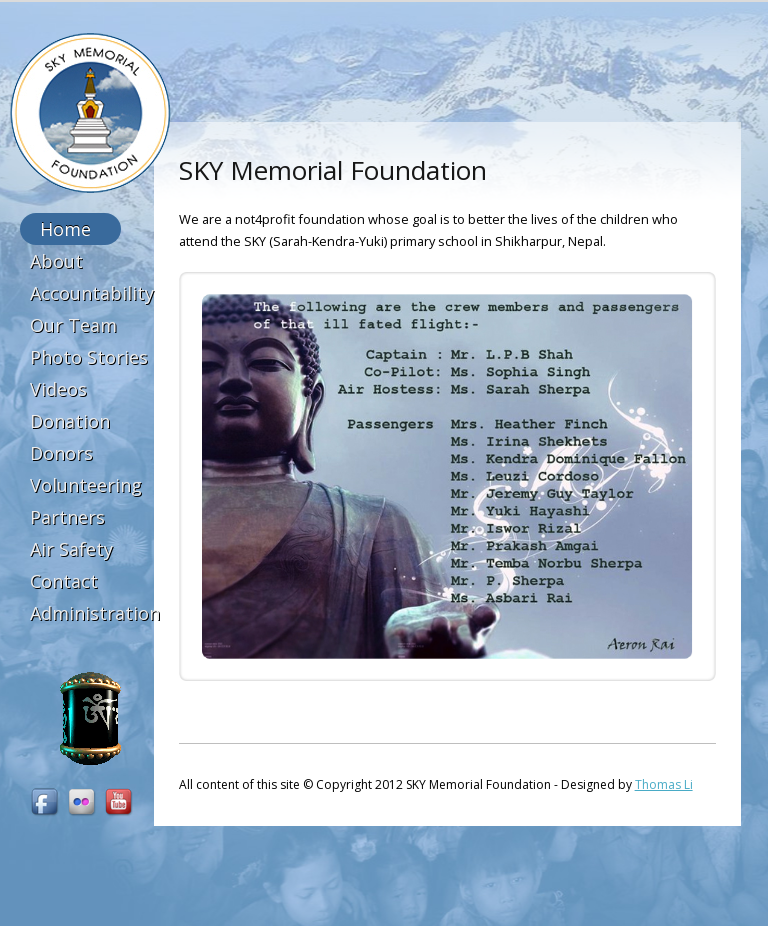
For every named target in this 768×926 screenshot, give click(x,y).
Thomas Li (664, 784)
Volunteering (86, 485)
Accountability (92, 293)
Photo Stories (89, 357)
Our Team (73, 325)
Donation (70, 421)
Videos (58, 389)
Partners (67, 517)
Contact (64, 581)
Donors (61, 453)
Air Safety (71, 549)
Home (65, 229)
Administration (95, 613)
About (56, 261)
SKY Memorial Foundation (90, 113)
